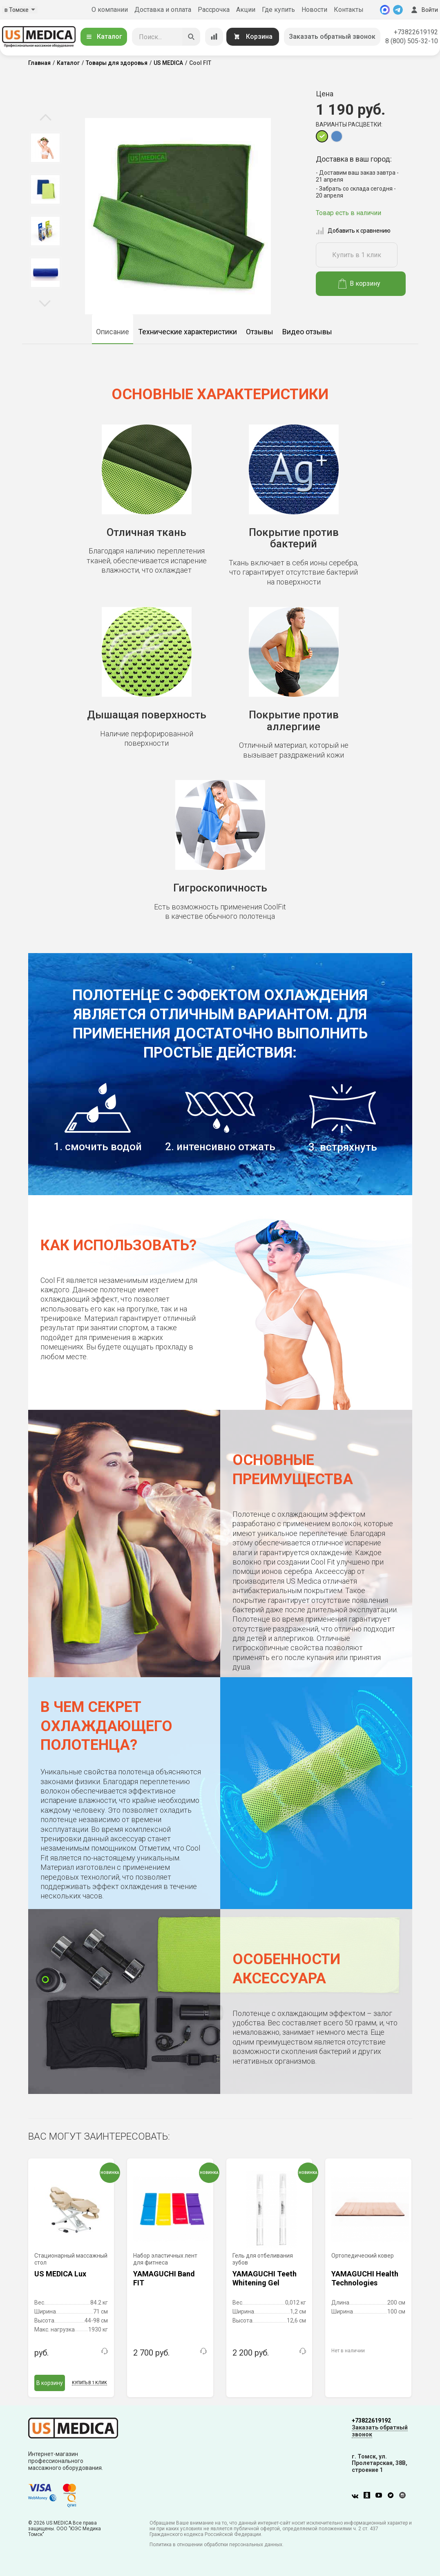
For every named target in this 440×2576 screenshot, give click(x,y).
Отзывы (259, 331)
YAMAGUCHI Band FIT (164, 2278)
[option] (45, 147)
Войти (423, 10)
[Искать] (191, 37)
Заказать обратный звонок (332, 36)
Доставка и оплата (162, 9)
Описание (112, 331)
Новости (314, 9)
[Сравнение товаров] (214, 37)
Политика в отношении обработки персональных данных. (217, 2544)
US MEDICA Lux (60, 2273)
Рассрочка (214, 9)
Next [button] (45, 303)
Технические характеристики (187, 331)
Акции (245, 9)
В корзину (359, 283)
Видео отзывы (307, 331)
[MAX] (385, 10)
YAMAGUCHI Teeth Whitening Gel (264, 2278)
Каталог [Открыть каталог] (103, 36)
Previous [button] (45, 118)
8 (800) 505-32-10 (411, 41)
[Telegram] (398, 10)
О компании (110, 9)
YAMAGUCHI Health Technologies (364, 2278)
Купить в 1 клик (356, 255)
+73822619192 (416, 32)
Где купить (278, 9)
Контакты (349, 9)
